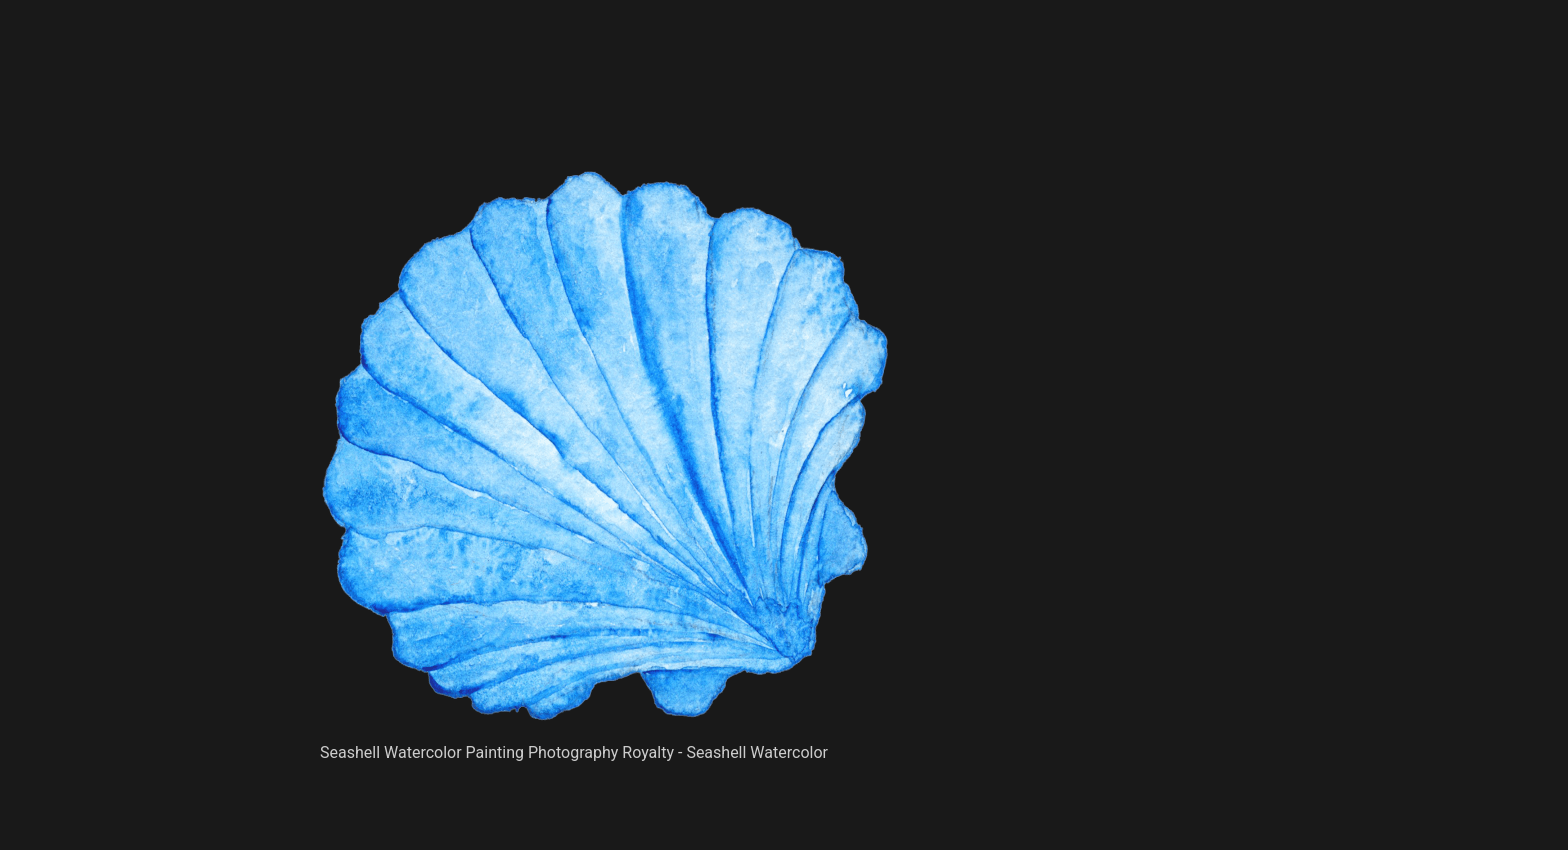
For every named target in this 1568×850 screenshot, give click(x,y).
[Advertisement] (604, 120)
